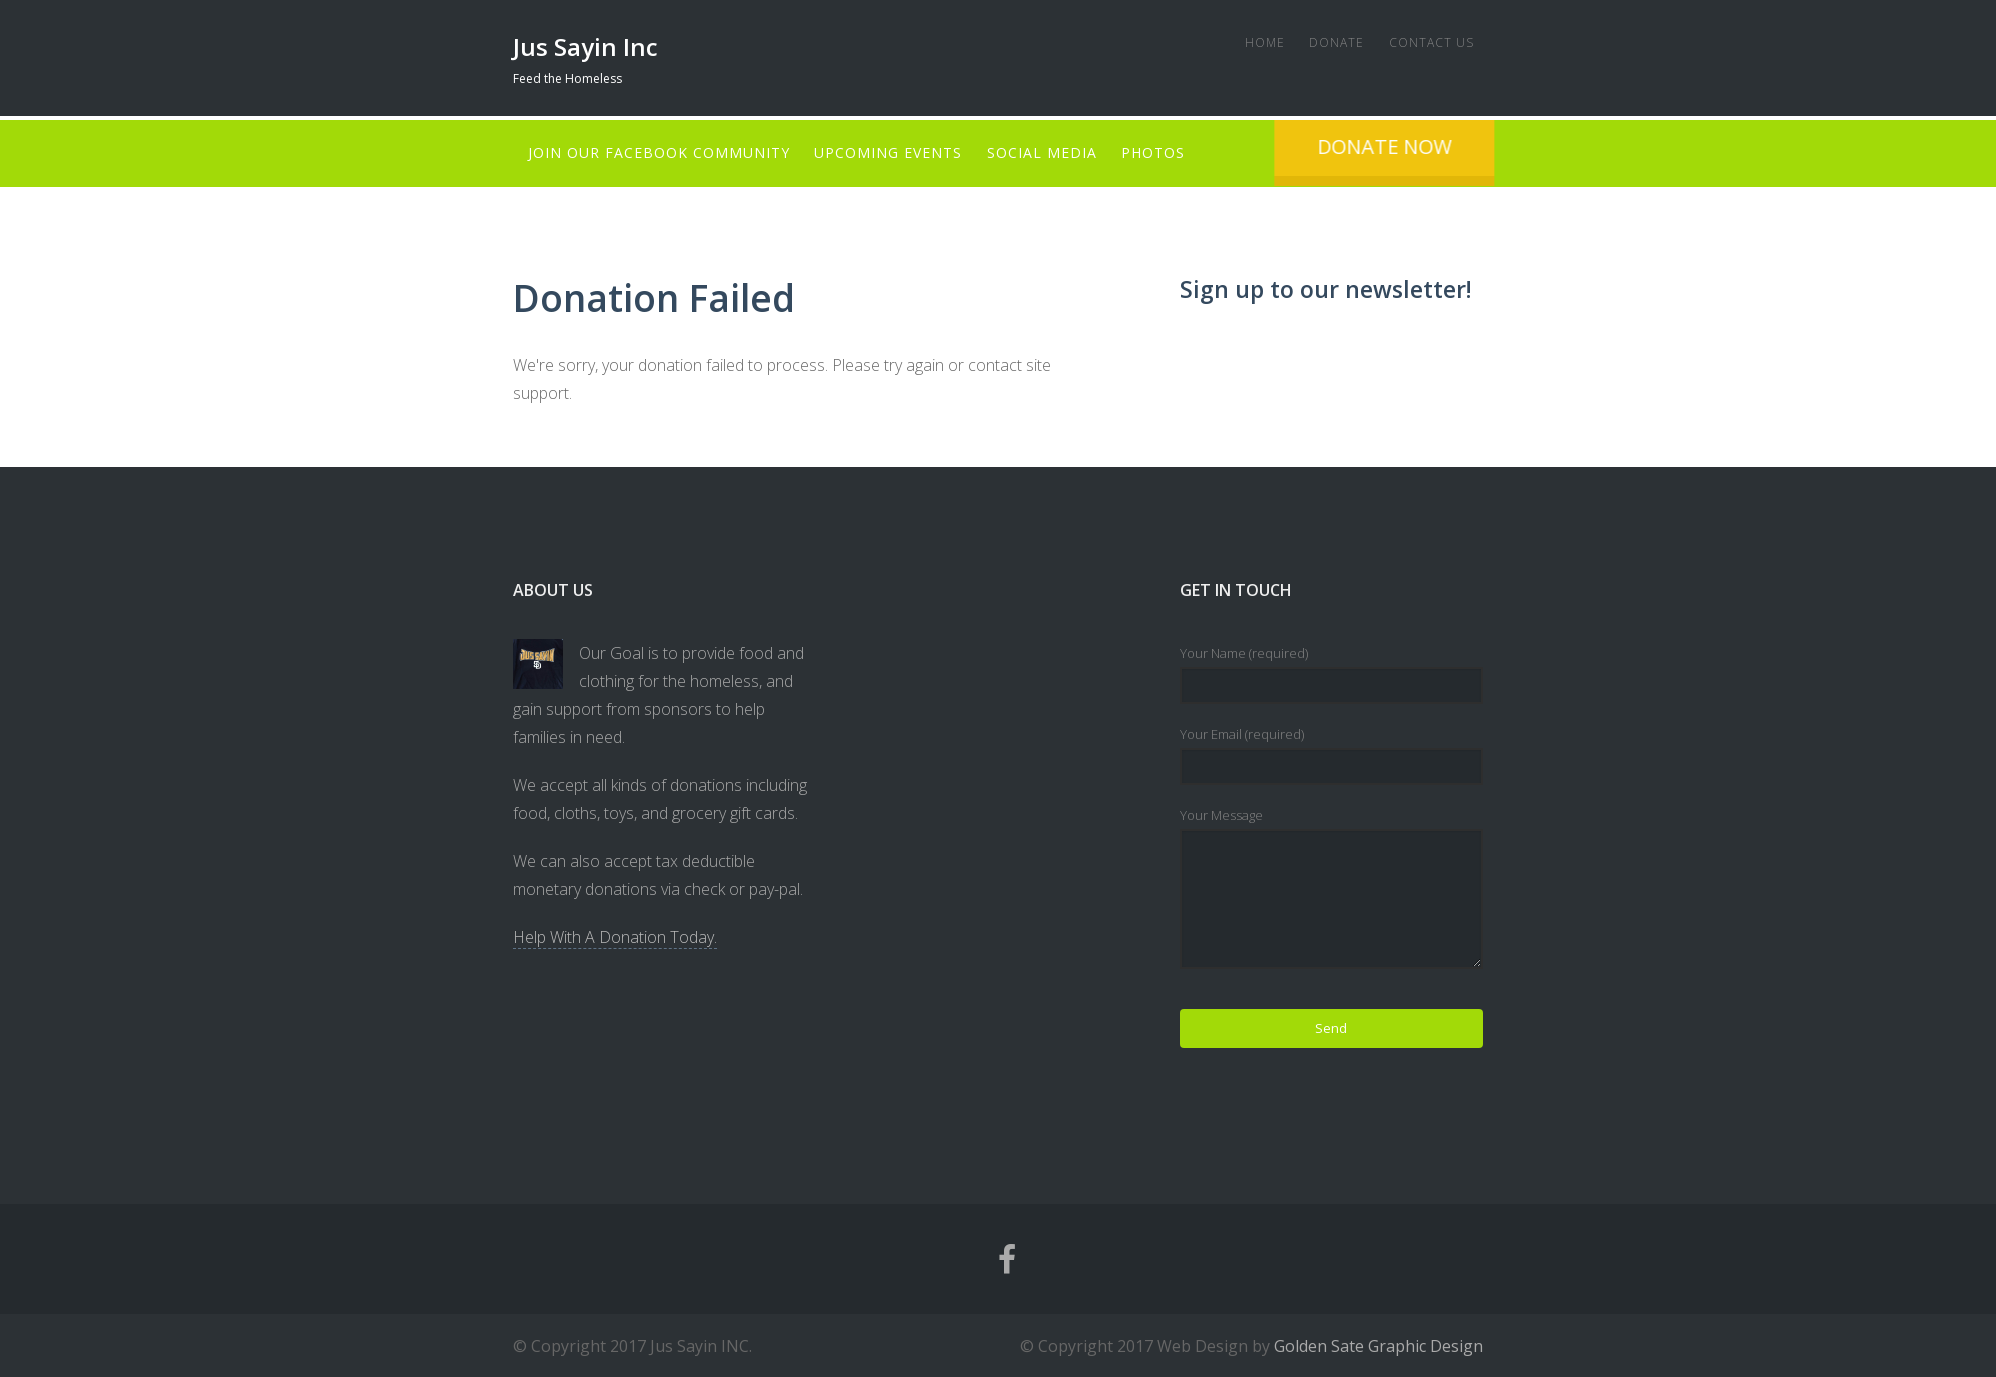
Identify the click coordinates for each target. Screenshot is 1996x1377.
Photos (1170, 152)
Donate (1325, 42)
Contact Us (1425, 42)
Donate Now (1492, 146)
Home (1248, 42)
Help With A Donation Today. (615, 936)
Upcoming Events (894, 152)
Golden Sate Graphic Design (1378, 1345)
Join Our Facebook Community (659, 152)
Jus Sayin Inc (585, 46)
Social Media (1053, 152)
